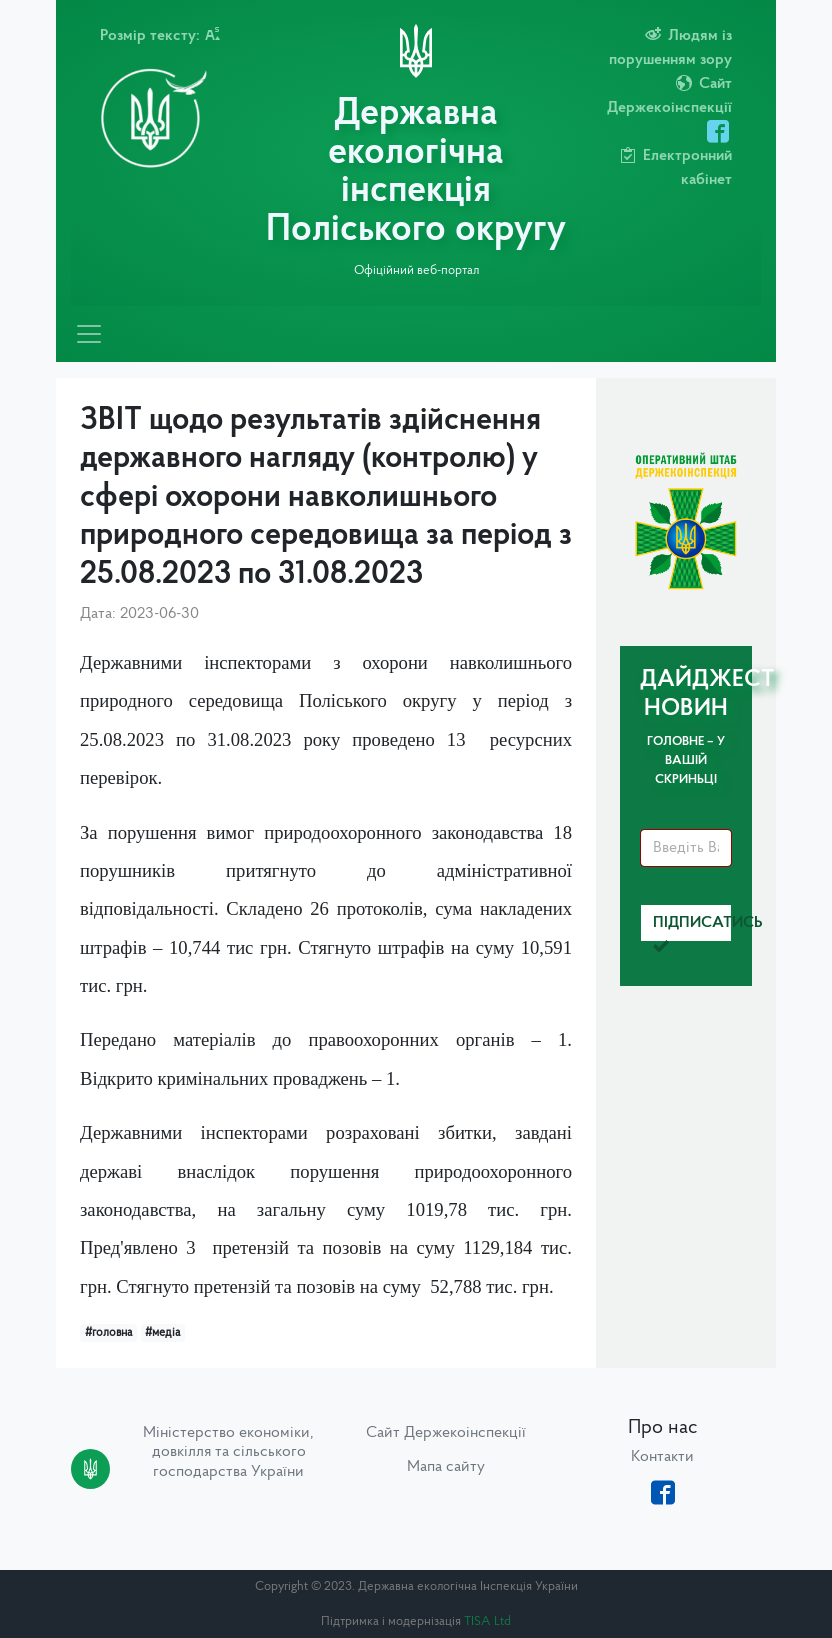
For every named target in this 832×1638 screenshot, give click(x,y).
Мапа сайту (446, 1467)
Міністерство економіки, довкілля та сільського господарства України (228, 1452)
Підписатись (692, 928)
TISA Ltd (487, 1621)
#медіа (162, 1333)
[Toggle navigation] (89, 334)
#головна (108, 1333)
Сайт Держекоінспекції (446, 1433)
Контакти (662, 1457)
